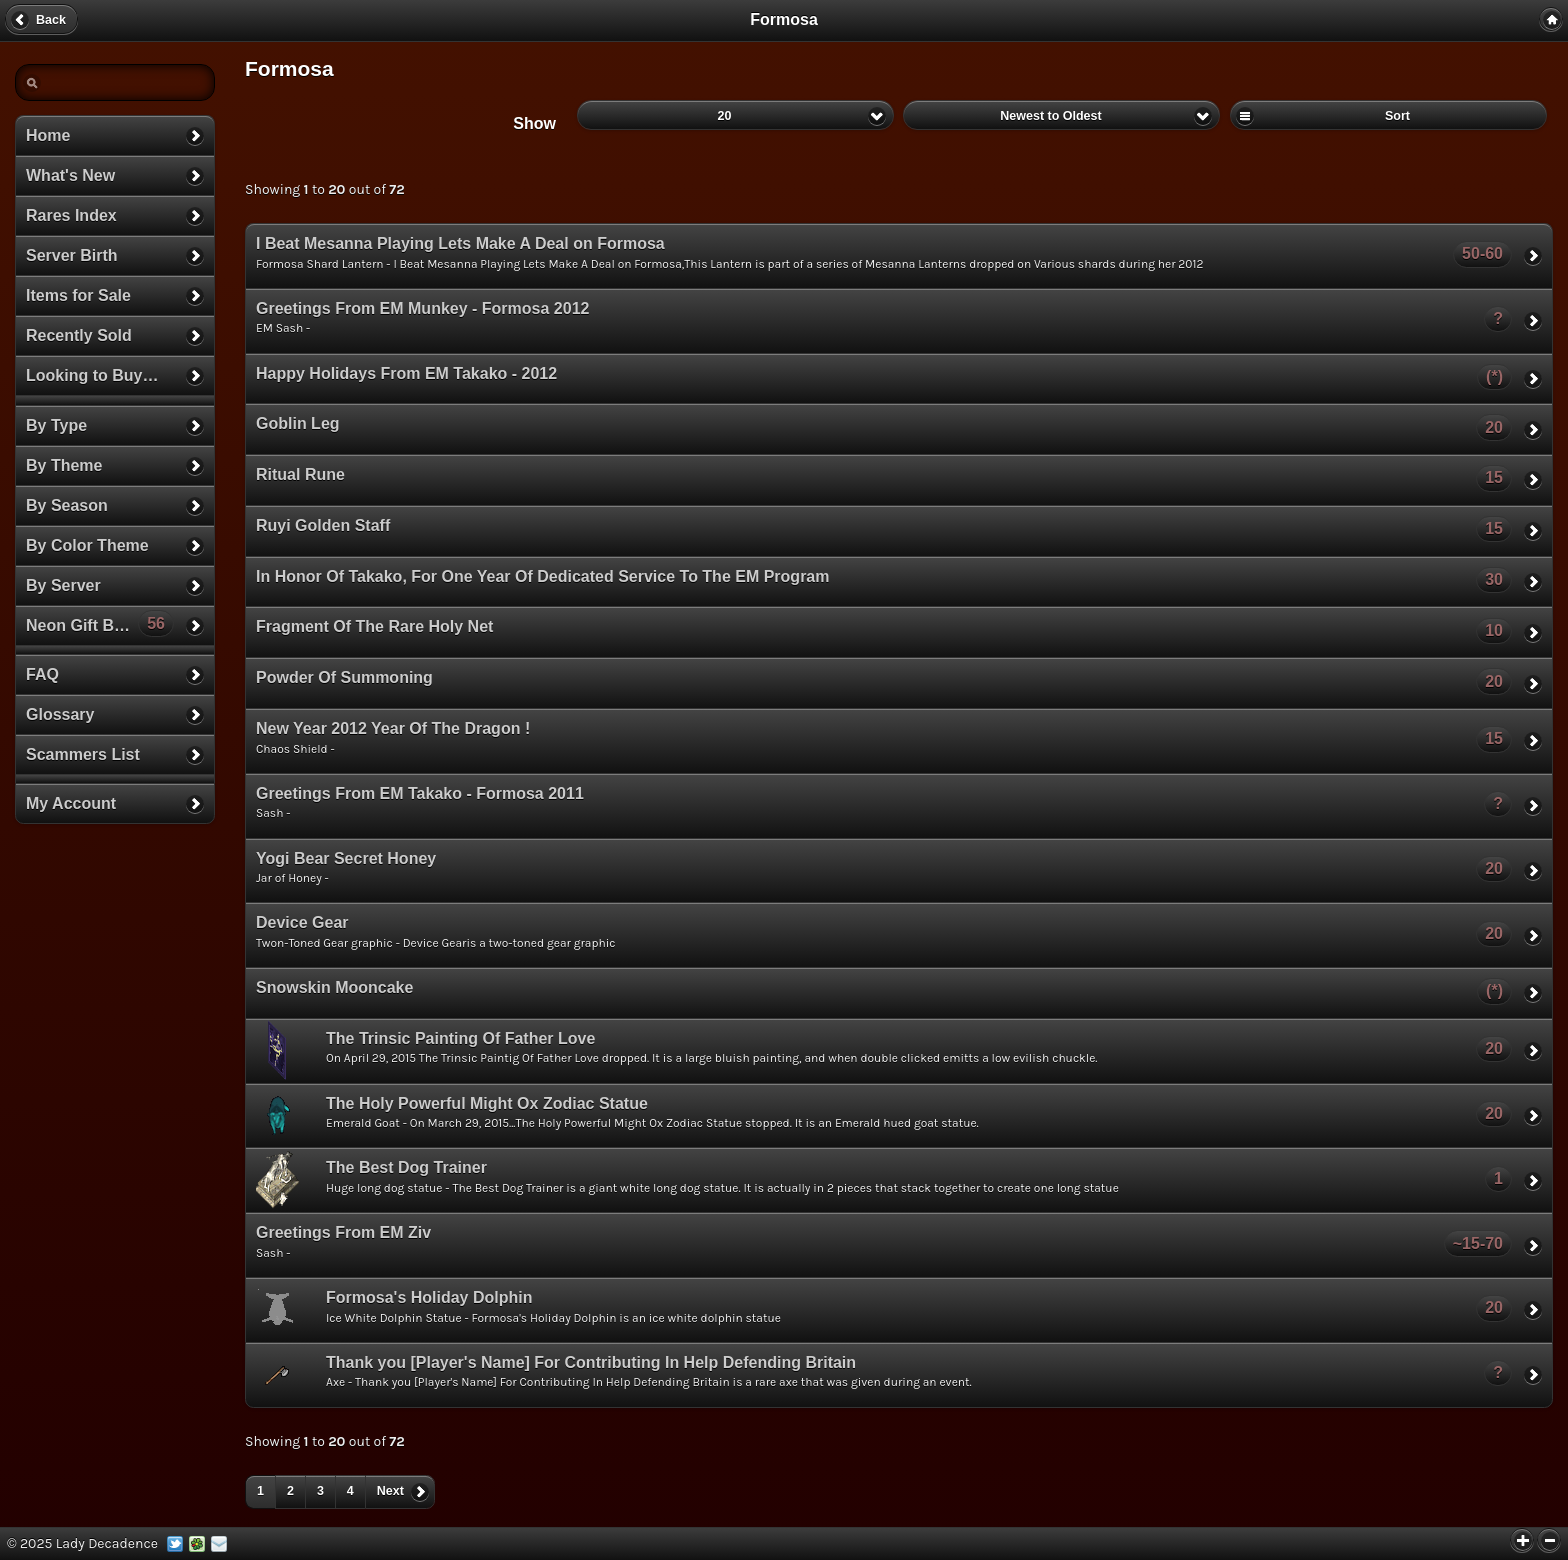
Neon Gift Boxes (100, 623)
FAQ (42, 674)
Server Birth (72, 255)
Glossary (60, 714)
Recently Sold (79, 335)
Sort (1388, 115)
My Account (71, 803)
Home (48, 135)
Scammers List (83, 754)
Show (534, 123)
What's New (70, 175)
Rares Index (71, 215)
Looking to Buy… (92, 375)
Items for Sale (78, 295)
